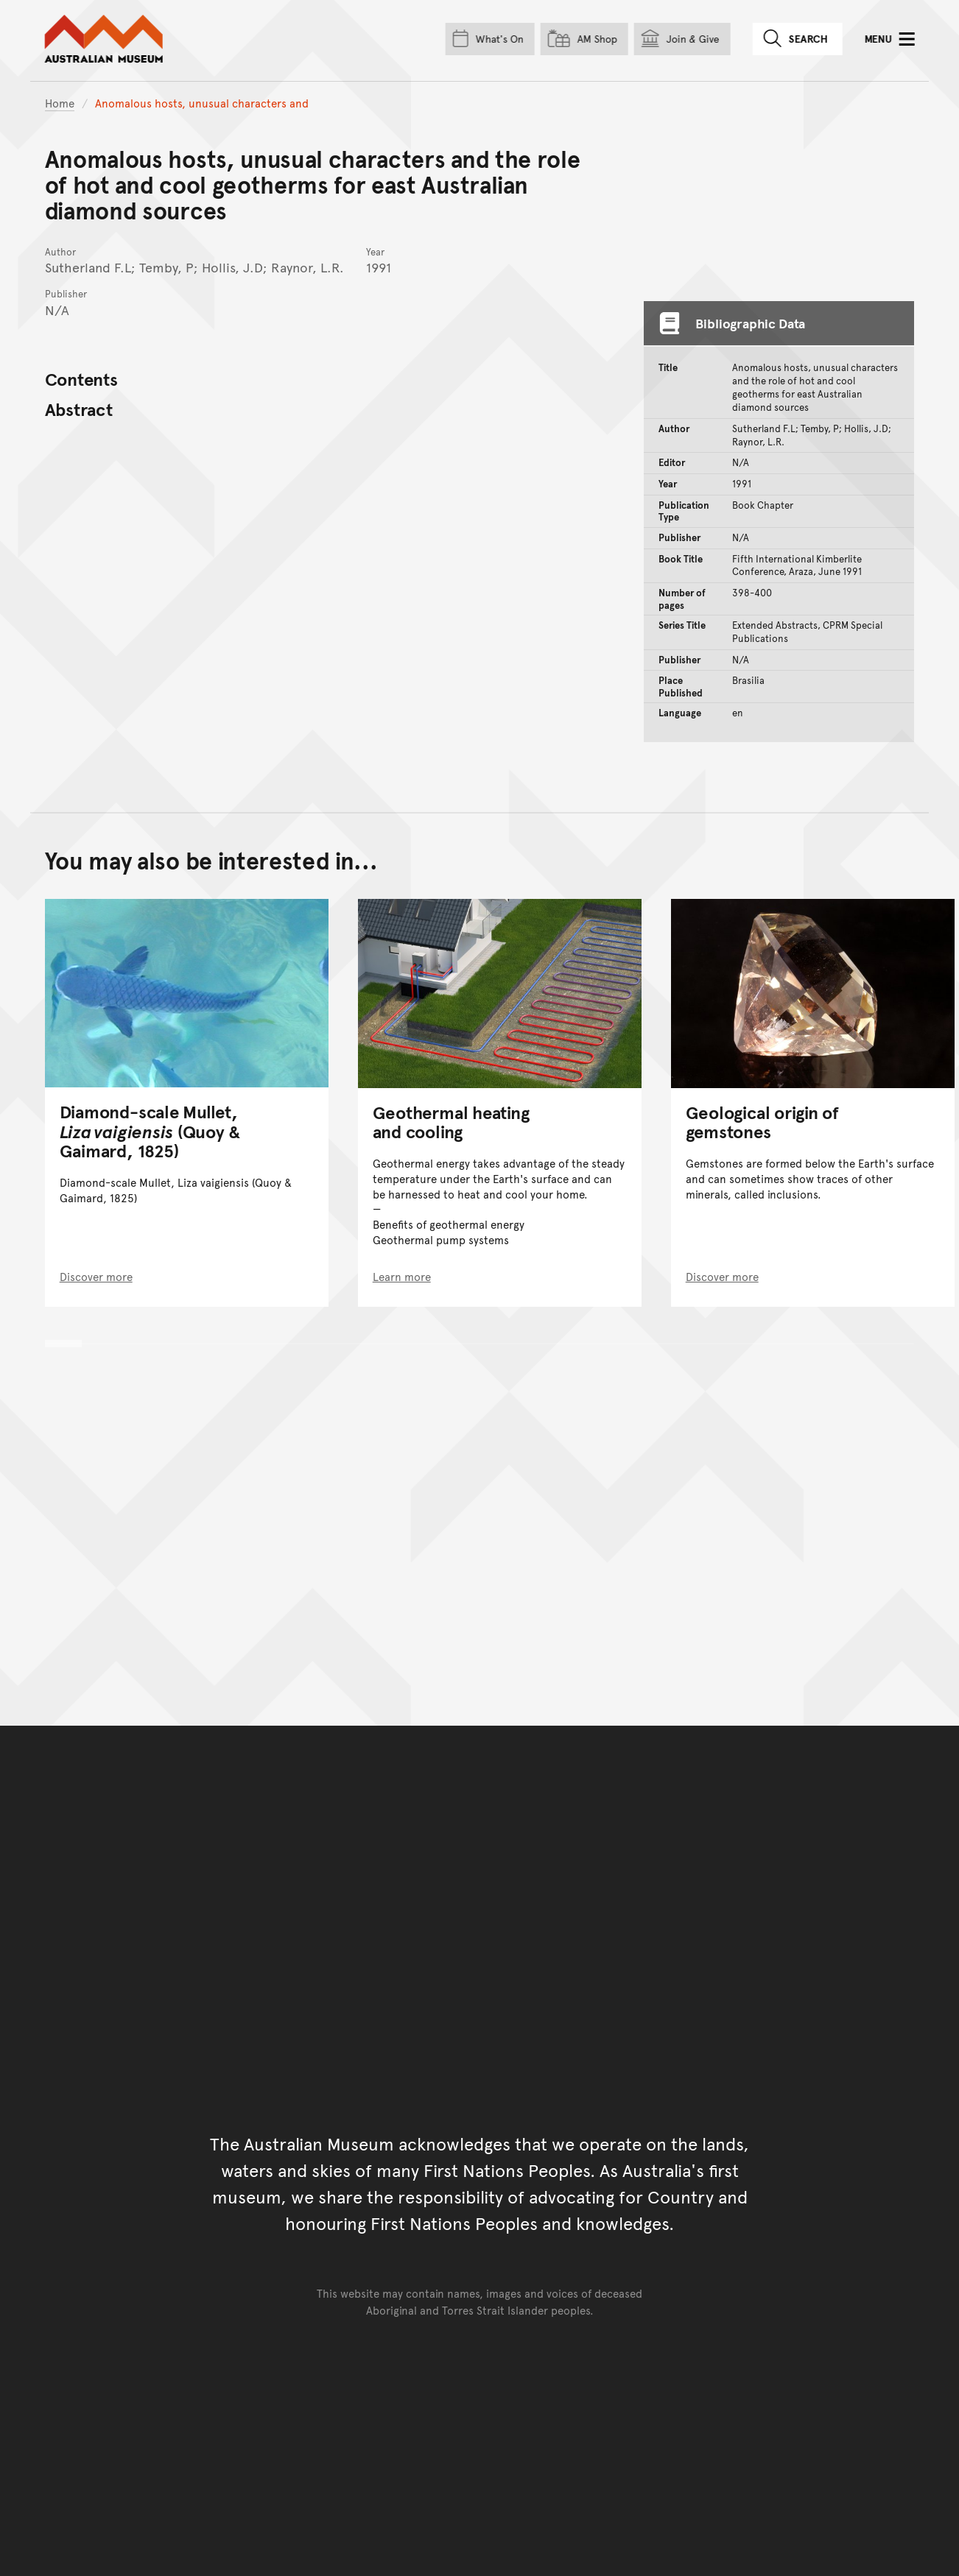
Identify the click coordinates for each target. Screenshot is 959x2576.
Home (59, 102)
